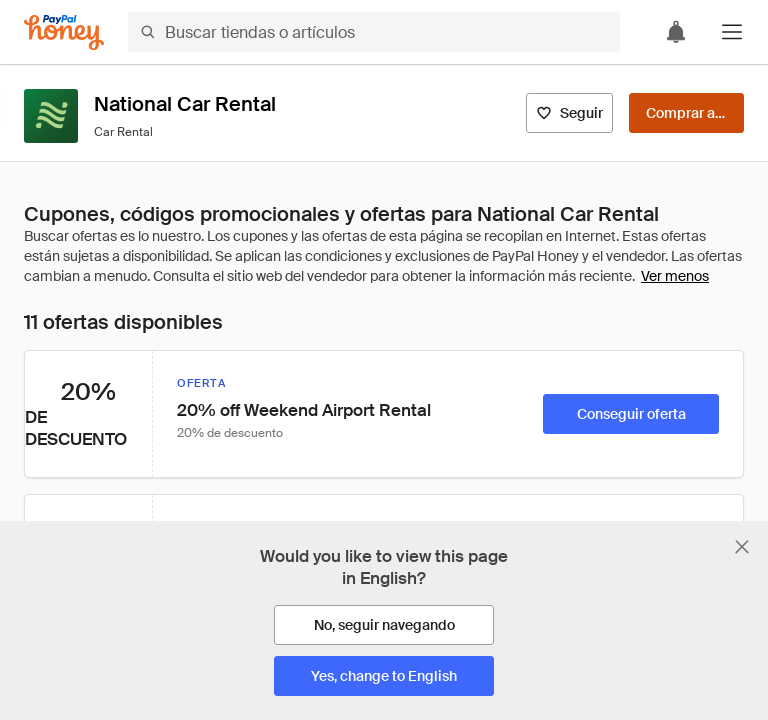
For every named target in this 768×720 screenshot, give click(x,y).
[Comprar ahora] (686, 113)
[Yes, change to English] (384, 676)
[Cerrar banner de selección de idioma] (742, 547)
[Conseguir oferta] (631, 414)
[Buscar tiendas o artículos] (374, 32)
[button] (732, 32)
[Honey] (64, 32)
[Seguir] (569, 113)
